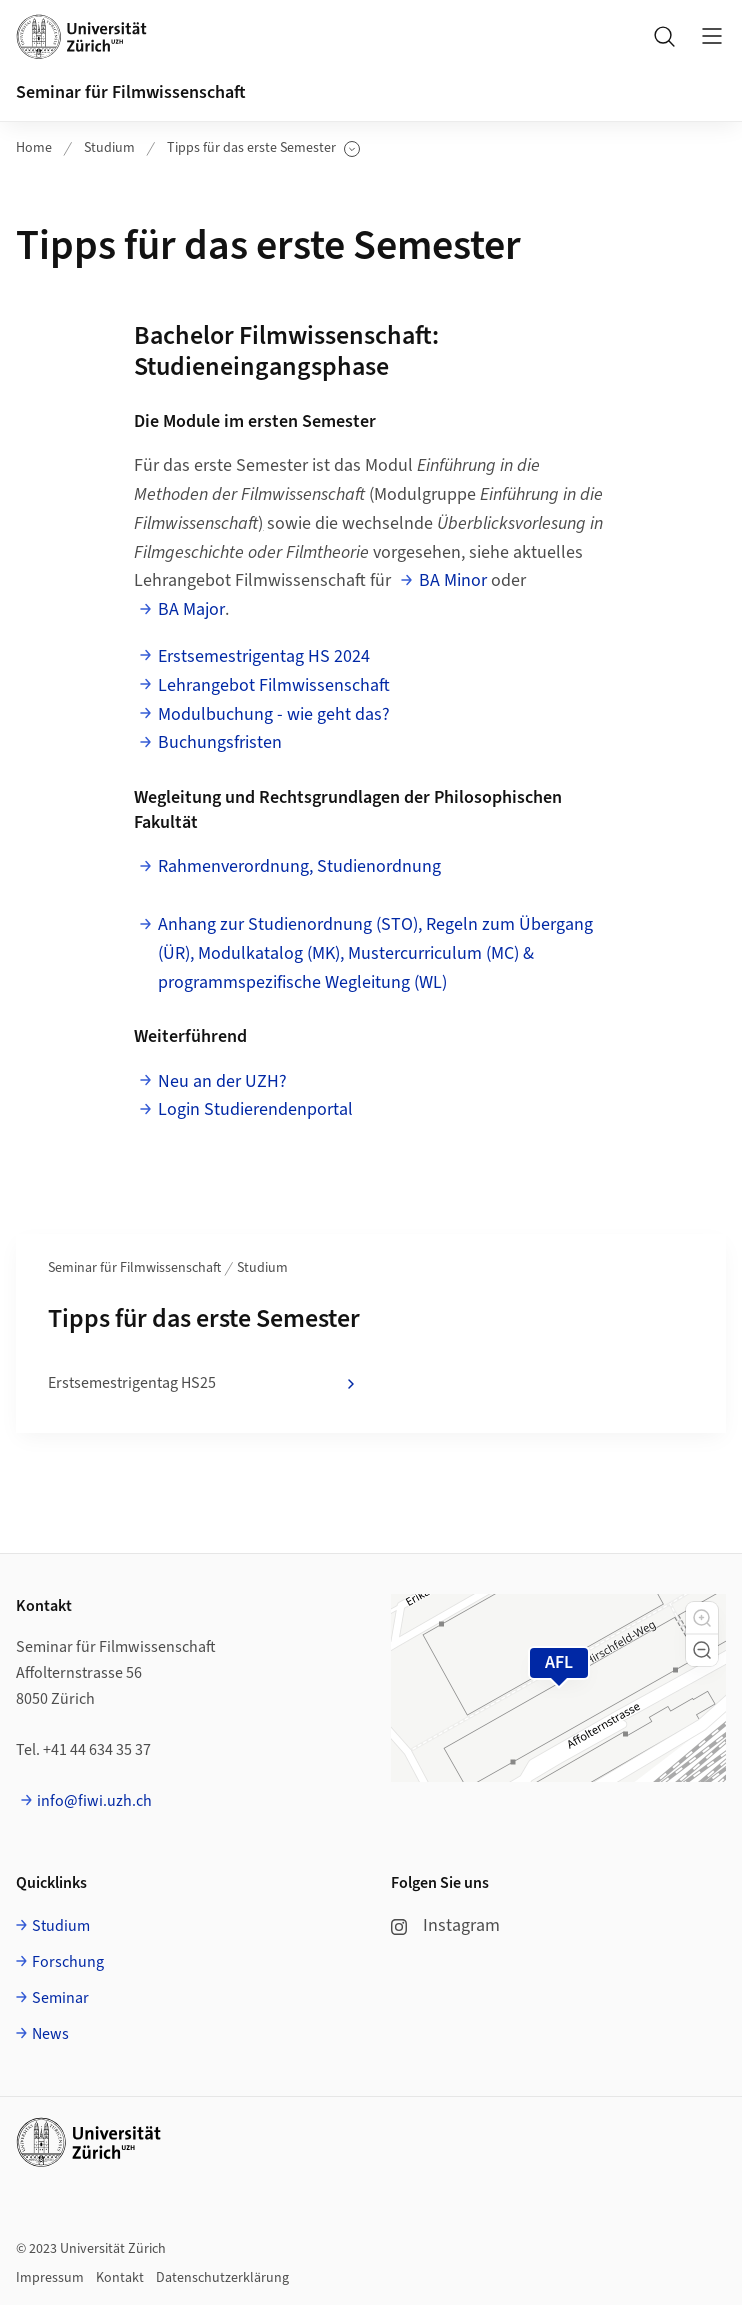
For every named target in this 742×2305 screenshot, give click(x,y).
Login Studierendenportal (255, 1109)
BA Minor (453, 580)
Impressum (50, 2278)
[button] (702, 1618)
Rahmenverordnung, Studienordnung (299, 866)
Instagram (445, 1925)
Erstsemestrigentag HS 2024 (264, 656)
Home (34, 148)
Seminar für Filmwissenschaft (131, 92)
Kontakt (120, 2278)
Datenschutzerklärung (222, 2278)
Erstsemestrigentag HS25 (203, 1384)
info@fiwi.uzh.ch (94, 1801)
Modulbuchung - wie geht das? (274, 714)
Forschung (68, 1962)
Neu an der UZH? (222, 1081)
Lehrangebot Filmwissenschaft (274, 685)
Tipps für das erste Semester (263, 148)
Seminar (60, 1998)
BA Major (191, 609)
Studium (109, 148)
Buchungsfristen (220, 742)
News (50, 2034)
